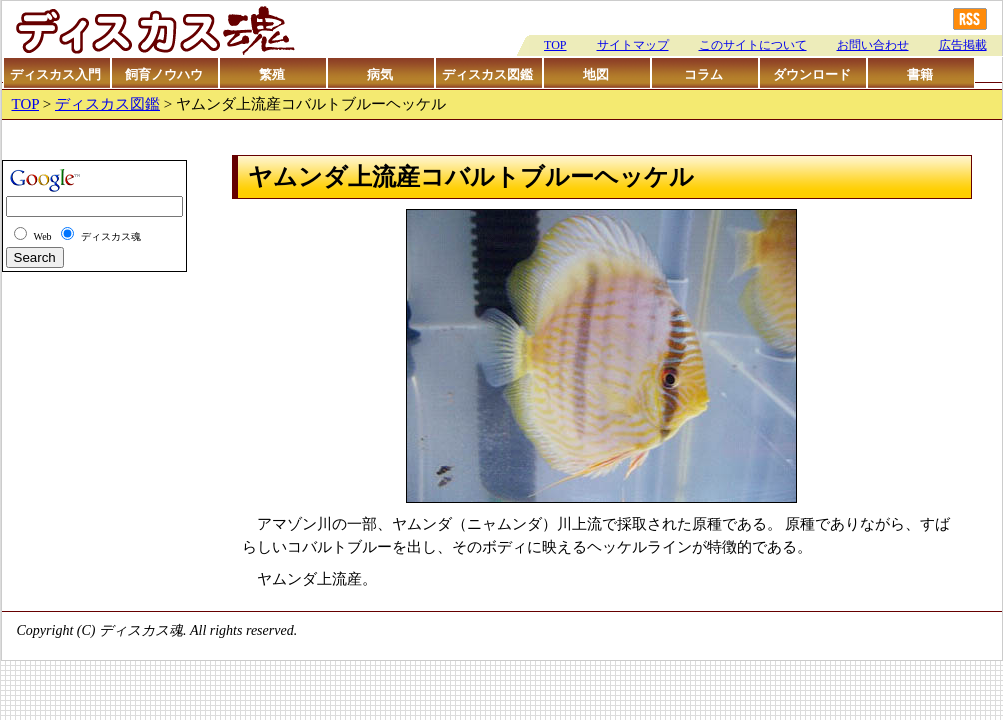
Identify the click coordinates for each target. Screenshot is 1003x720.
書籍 (920, 74)
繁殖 (272, 74)
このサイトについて (753, 45)
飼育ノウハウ (164, 74)
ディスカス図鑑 (487, 74)
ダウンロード (812, 74)
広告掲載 (963, 45)
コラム (703, 74)
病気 (380, 74)
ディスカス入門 (55, 74)
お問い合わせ (873, 45)
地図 (596, 74)
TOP (555, 45)
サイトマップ (633, 45)
